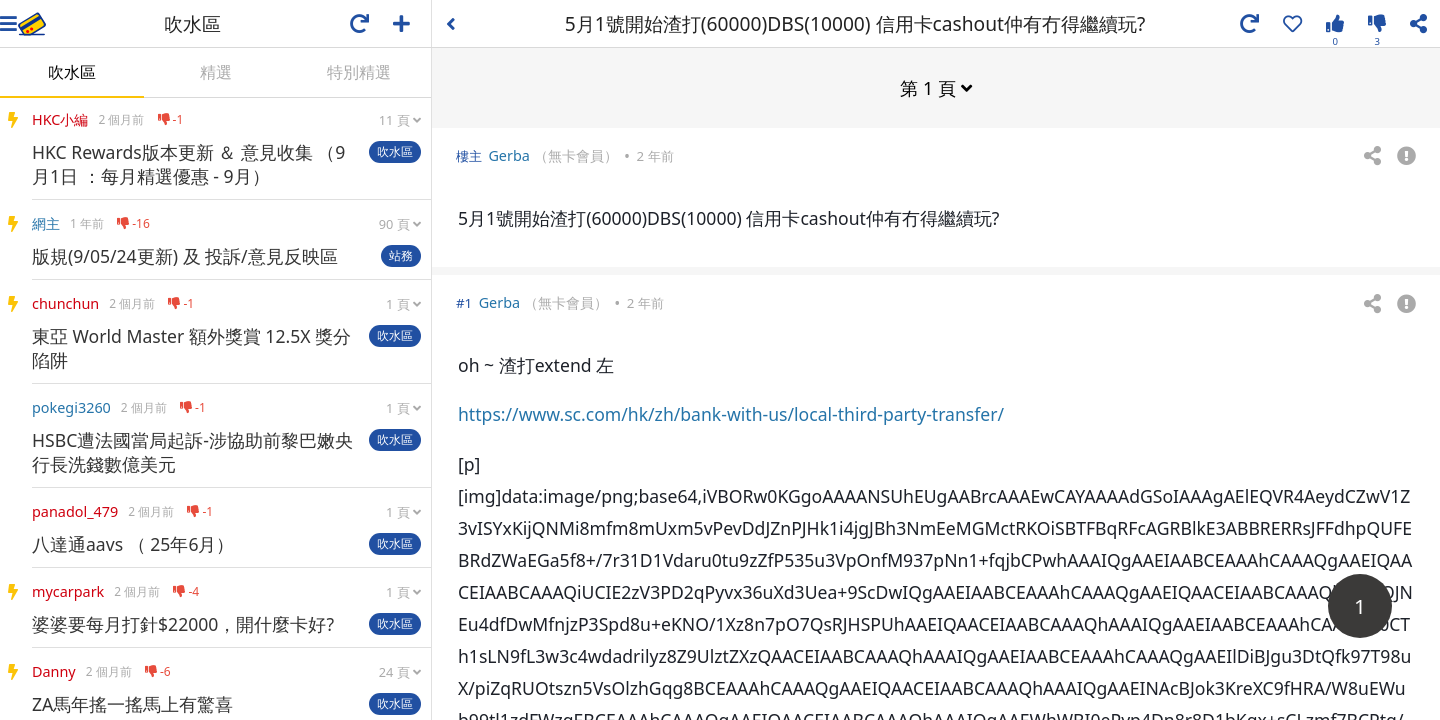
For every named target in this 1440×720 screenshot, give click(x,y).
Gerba (508, 154)
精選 (216, 72)
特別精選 (359, 72)
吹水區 (72, 72)
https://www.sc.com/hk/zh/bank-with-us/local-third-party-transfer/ (731, 413)
